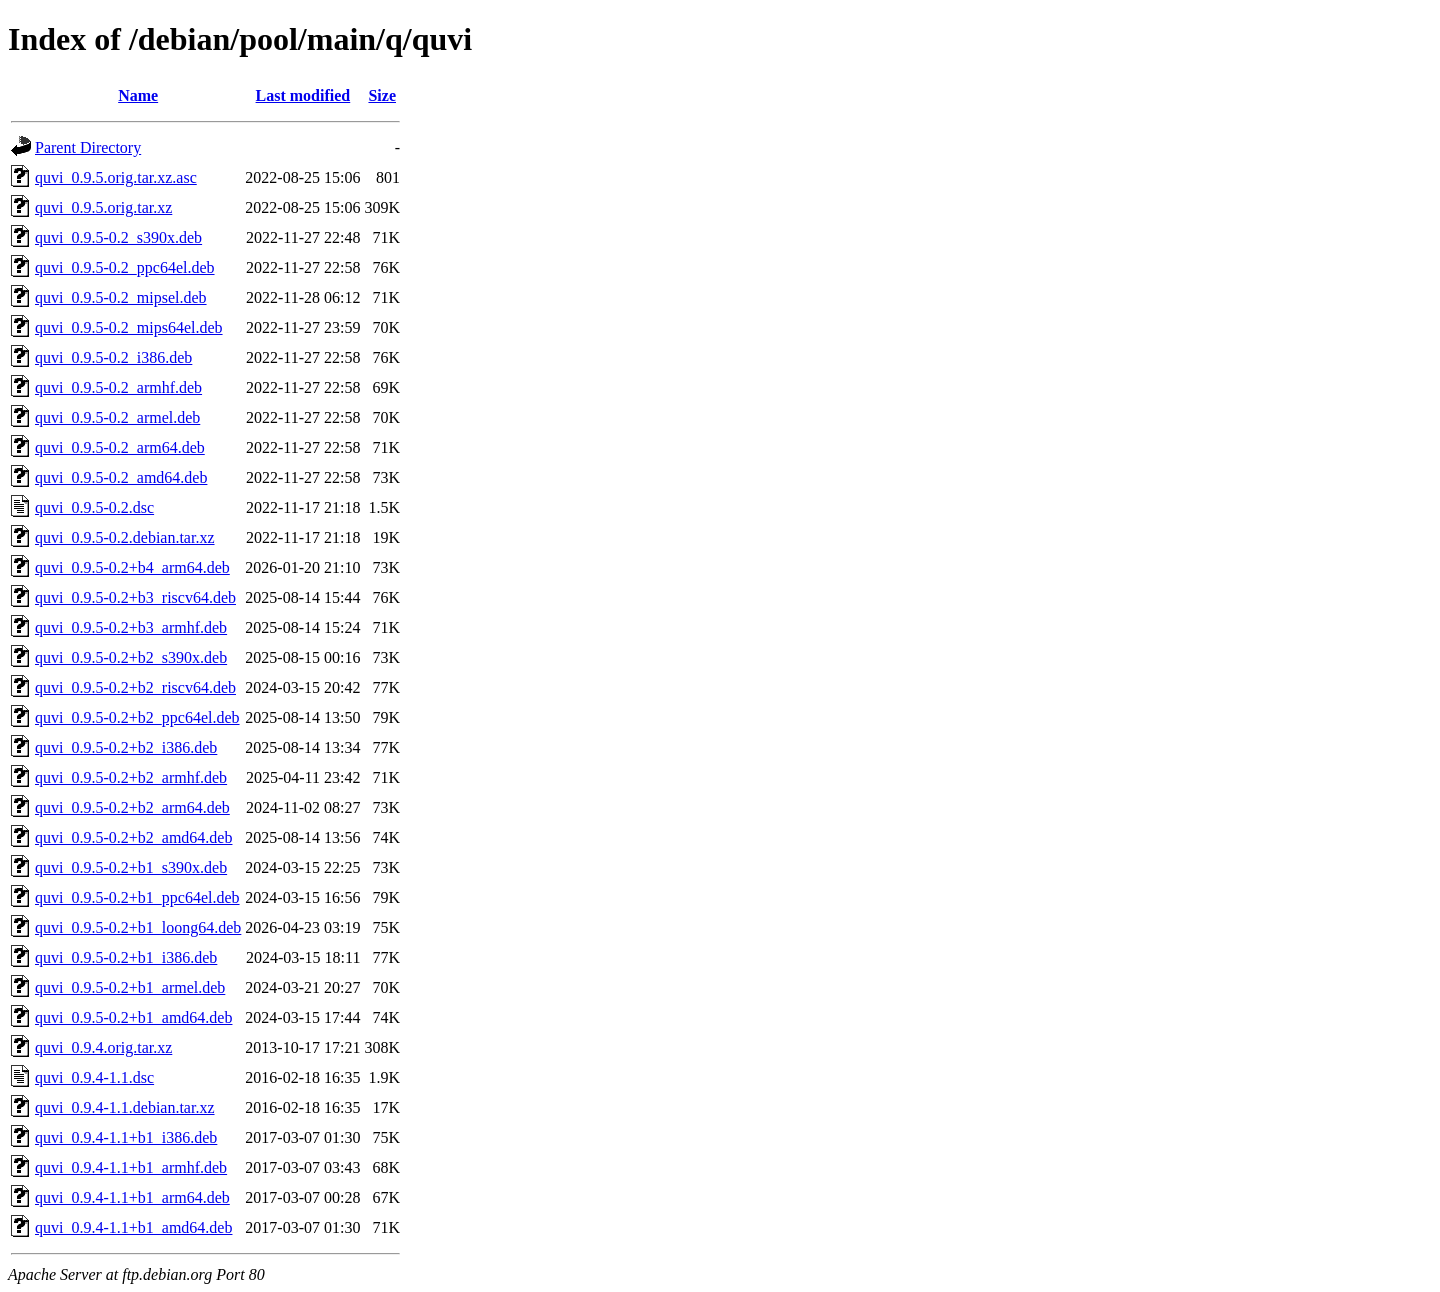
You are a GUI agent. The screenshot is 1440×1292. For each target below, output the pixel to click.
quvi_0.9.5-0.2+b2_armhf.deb (131, 777)
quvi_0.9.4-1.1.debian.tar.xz (125, 1107)
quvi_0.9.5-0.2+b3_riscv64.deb (135, 597)
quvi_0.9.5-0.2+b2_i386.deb (126, 747)
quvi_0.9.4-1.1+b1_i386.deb (126, 1137)
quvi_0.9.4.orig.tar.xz (103, 1047)
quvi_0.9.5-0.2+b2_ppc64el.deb (137, 717)
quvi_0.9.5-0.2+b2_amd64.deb (133, 837)
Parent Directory (88, 147)
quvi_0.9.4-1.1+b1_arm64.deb (132, 1197)
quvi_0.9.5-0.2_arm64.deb (120, 447)
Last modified (303, 95)
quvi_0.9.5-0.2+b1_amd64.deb (133, 1017)
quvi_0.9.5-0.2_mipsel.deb (121, 297)
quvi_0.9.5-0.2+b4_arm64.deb (132, 567)
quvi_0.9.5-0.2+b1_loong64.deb (138, 927)
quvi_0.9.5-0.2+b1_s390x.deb (131, 867)
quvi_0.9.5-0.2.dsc (94, 507)
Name (138, 95)
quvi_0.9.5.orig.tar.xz (103, 207)
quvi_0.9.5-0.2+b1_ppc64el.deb (137, 897)
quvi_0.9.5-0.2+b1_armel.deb (130, 987)
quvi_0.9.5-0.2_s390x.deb (118, 237)
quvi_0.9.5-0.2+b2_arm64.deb (132, 807)
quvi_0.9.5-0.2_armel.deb (117, 417)
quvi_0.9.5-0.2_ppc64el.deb (125, 267)
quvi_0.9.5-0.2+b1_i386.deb (126, 957)
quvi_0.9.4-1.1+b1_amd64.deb (133, 1227)
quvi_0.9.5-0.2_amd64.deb (121, 477)
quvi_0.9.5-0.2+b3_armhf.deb (131, 627)
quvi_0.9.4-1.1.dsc (94, 1077)
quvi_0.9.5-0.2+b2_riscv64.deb (135, 687)
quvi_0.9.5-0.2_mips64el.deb (129, 327)
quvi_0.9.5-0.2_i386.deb (113, 357)
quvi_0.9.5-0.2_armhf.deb (118, 387)
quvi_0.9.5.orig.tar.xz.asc (116, 177)
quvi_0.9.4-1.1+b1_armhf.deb (131, 1167)
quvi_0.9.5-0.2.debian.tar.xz (125, 537)
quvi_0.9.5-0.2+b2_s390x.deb (131, 657)
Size (382, 95)
